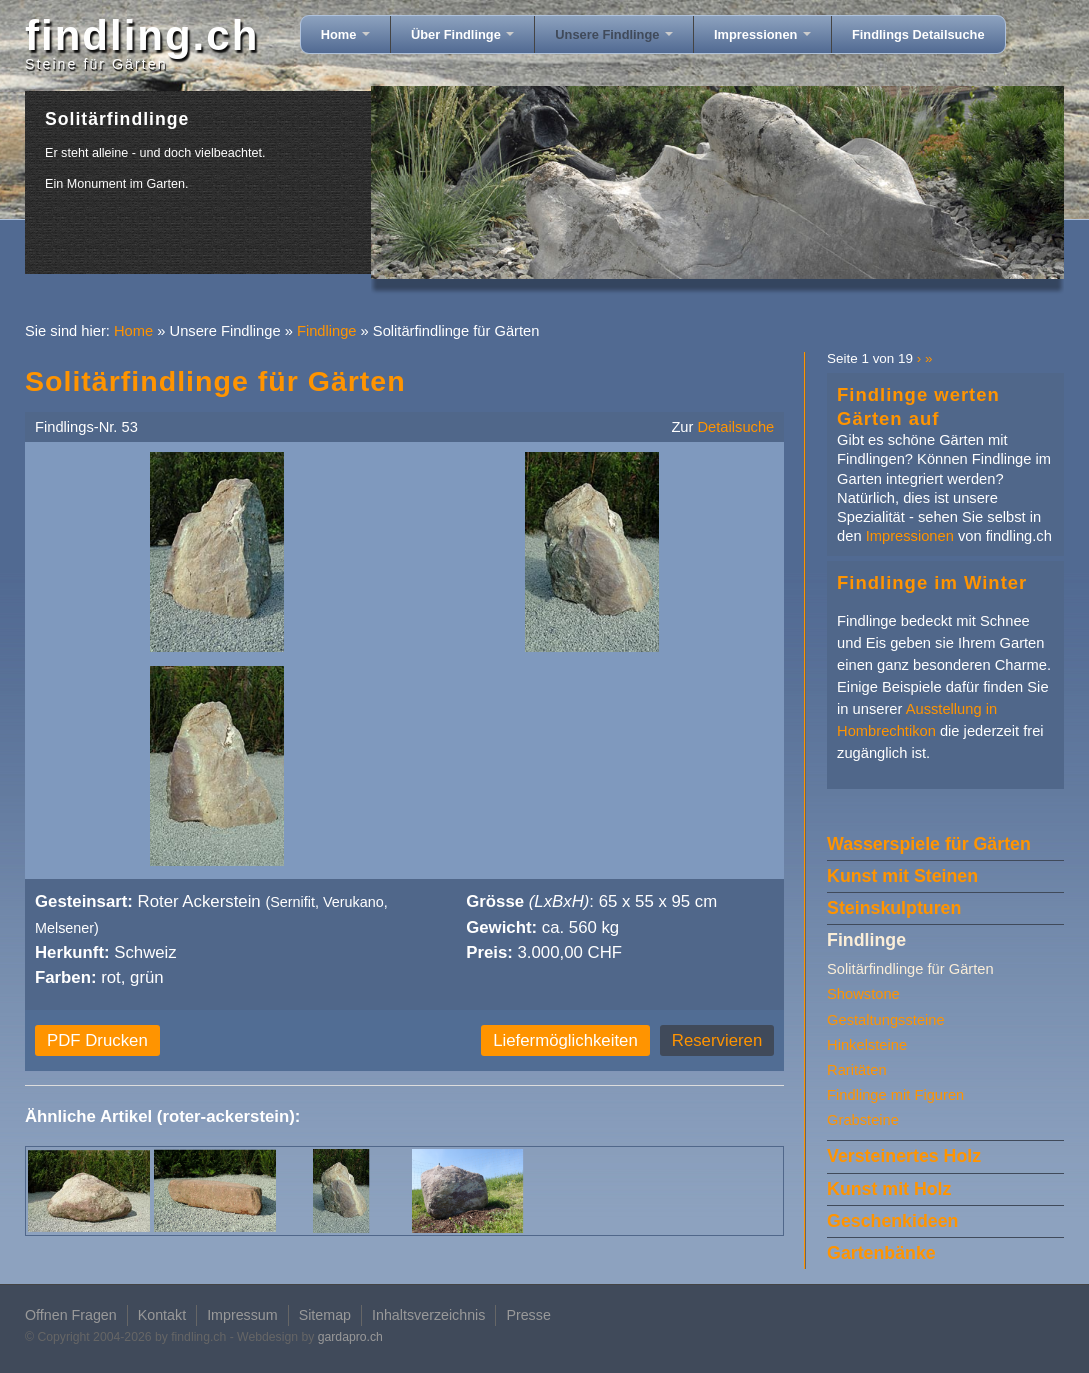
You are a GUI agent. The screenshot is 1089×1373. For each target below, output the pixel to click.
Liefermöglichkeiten (565, 1040)
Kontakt (162, 1315)
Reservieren (717, 1040)
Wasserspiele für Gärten (929, 844)
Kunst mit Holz (889, 1189)
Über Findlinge (462, 34)
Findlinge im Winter (932, 582)
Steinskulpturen (894, 908)
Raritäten (857, 1070)
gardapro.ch (350, 1337)
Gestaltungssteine (886, 1020)
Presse (528, 1315)
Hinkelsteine (867, 1045)
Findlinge (327, 331)
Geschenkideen (892, 1221)
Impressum (242, 1315)
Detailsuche (736, 427)
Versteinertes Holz (904, 1156)
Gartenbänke (881, 1253)
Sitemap (325, 1315)
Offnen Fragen (71, 1315)
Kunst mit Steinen (902, 876)
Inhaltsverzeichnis (428, 1315)
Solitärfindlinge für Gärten (910, 969)
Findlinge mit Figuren (895, 1095)
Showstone (863, 994)
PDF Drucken (97, 1040)
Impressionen (762, 34)
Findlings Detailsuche (918, 34)
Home (345, 34)
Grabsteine (863, 1120)
